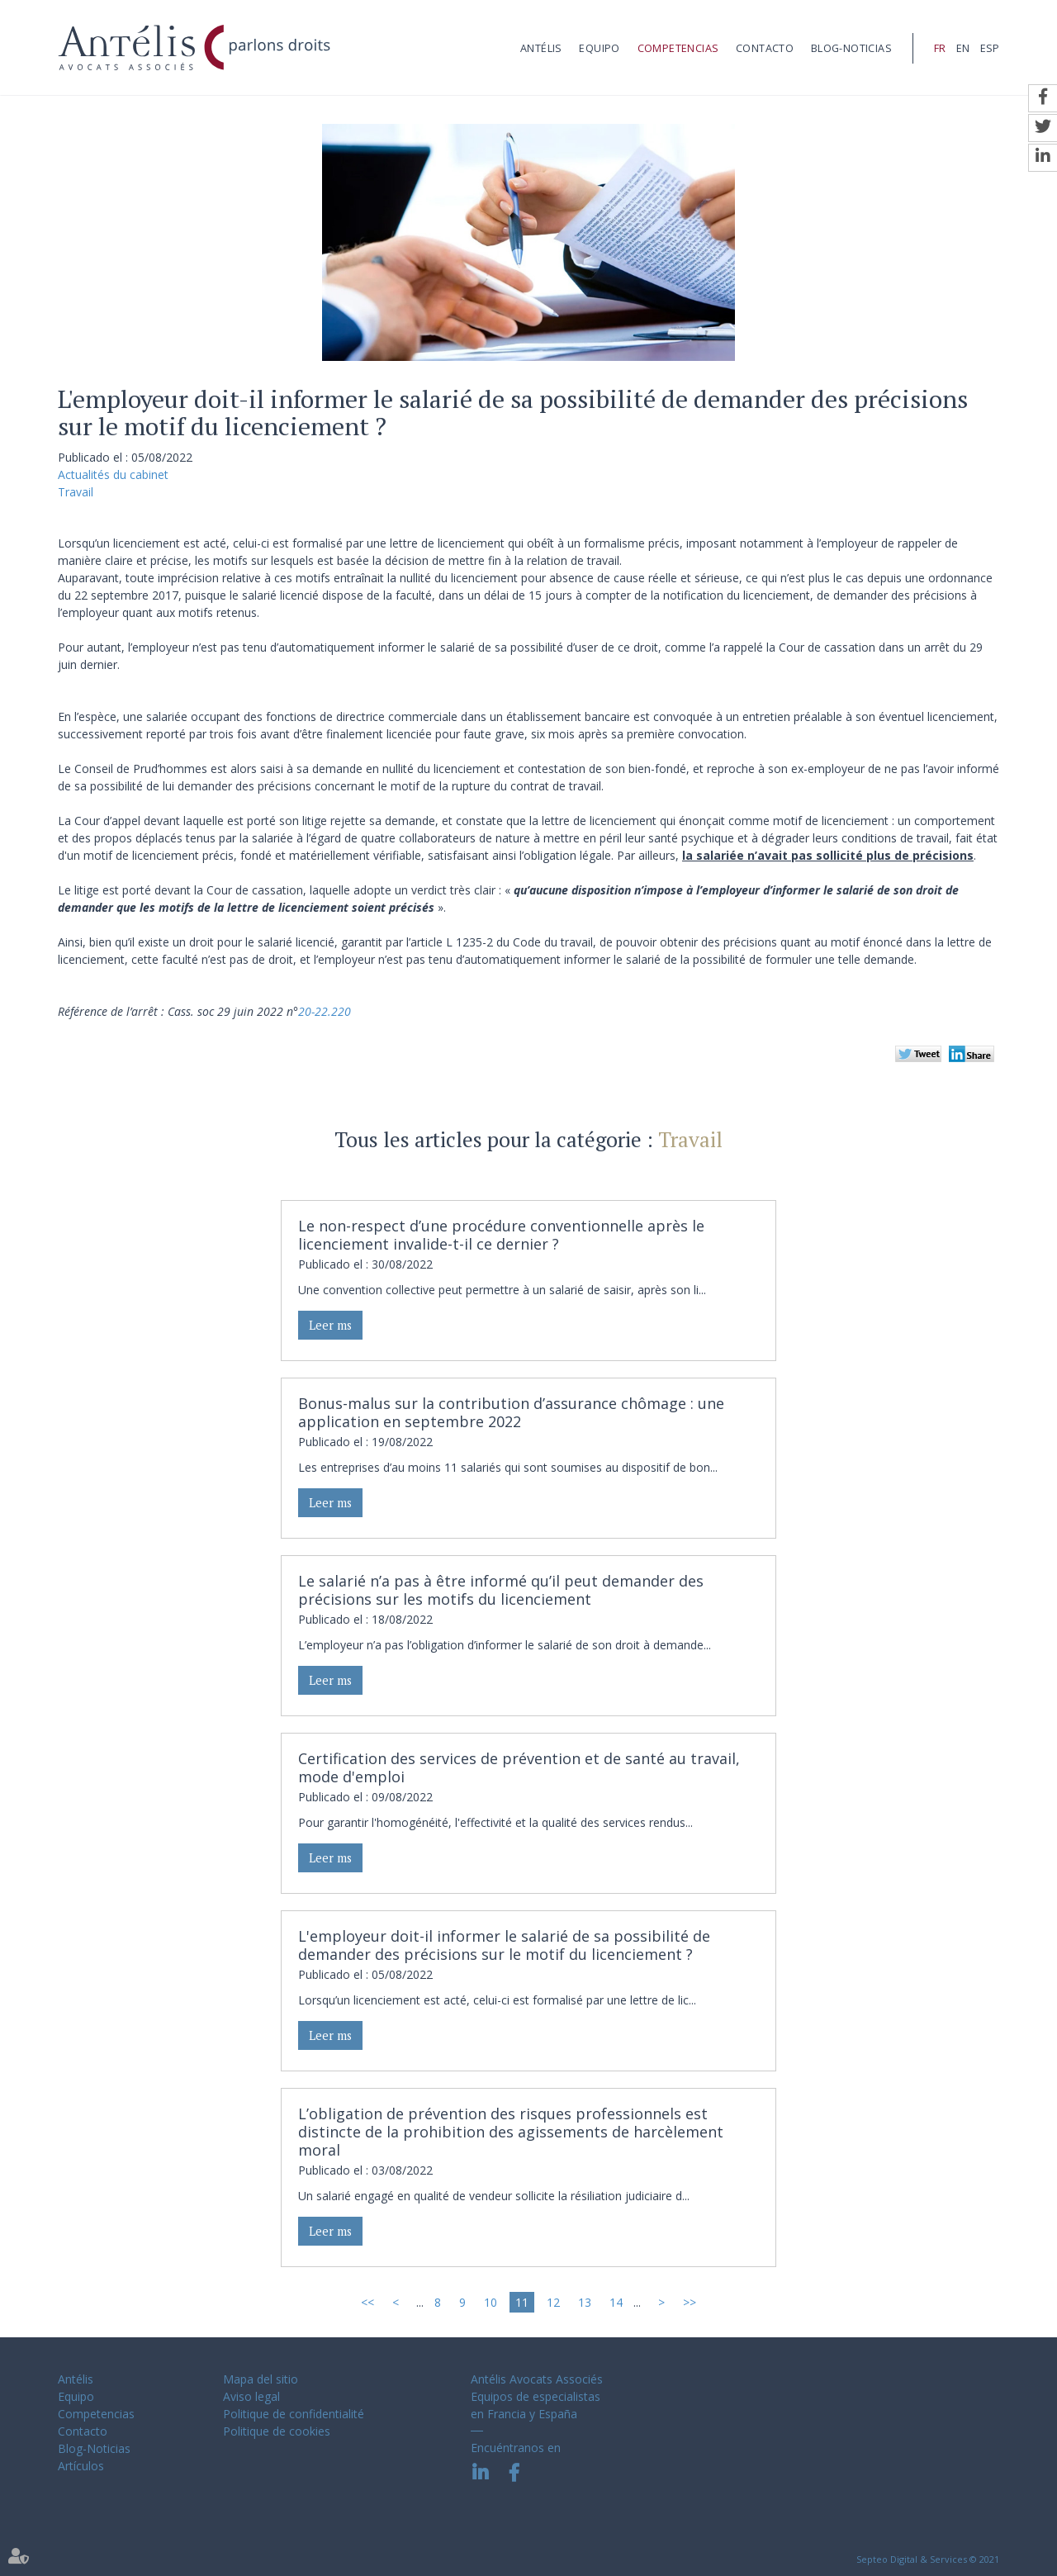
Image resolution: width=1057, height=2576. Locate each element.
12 (553, 2302)
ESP (989, 48)
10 (490, 2302)
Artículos (81, 2466)
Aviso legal (251, 2396)
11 (521, 2302)
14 (616, 2302)
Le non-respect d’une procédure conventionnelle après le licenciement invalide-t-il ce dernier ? (501, 1235)
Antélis (541, 48)
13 (584, 2302)
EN (962, 48)
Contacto (765, 48)
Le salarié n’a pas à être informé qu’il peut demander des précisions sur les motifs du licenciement (501, 1590)
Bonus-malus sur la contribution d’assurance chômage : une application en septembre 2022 (511, 1412)
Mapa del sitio (260, 2379)
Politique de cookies (276, 2431)
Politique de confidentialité (293, 2414)
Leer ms (330, 1325)
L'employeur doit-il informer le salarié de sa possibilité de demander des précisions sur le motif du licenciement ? (504, 1945)
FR (940, 48)
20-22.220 (324, 1011)
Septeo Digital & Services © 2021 (927, 2559)
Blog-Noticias (851, 48)
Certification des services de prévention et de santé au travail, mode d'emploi (519, 1767)
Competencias (678, 48)
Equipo (599, 48)
